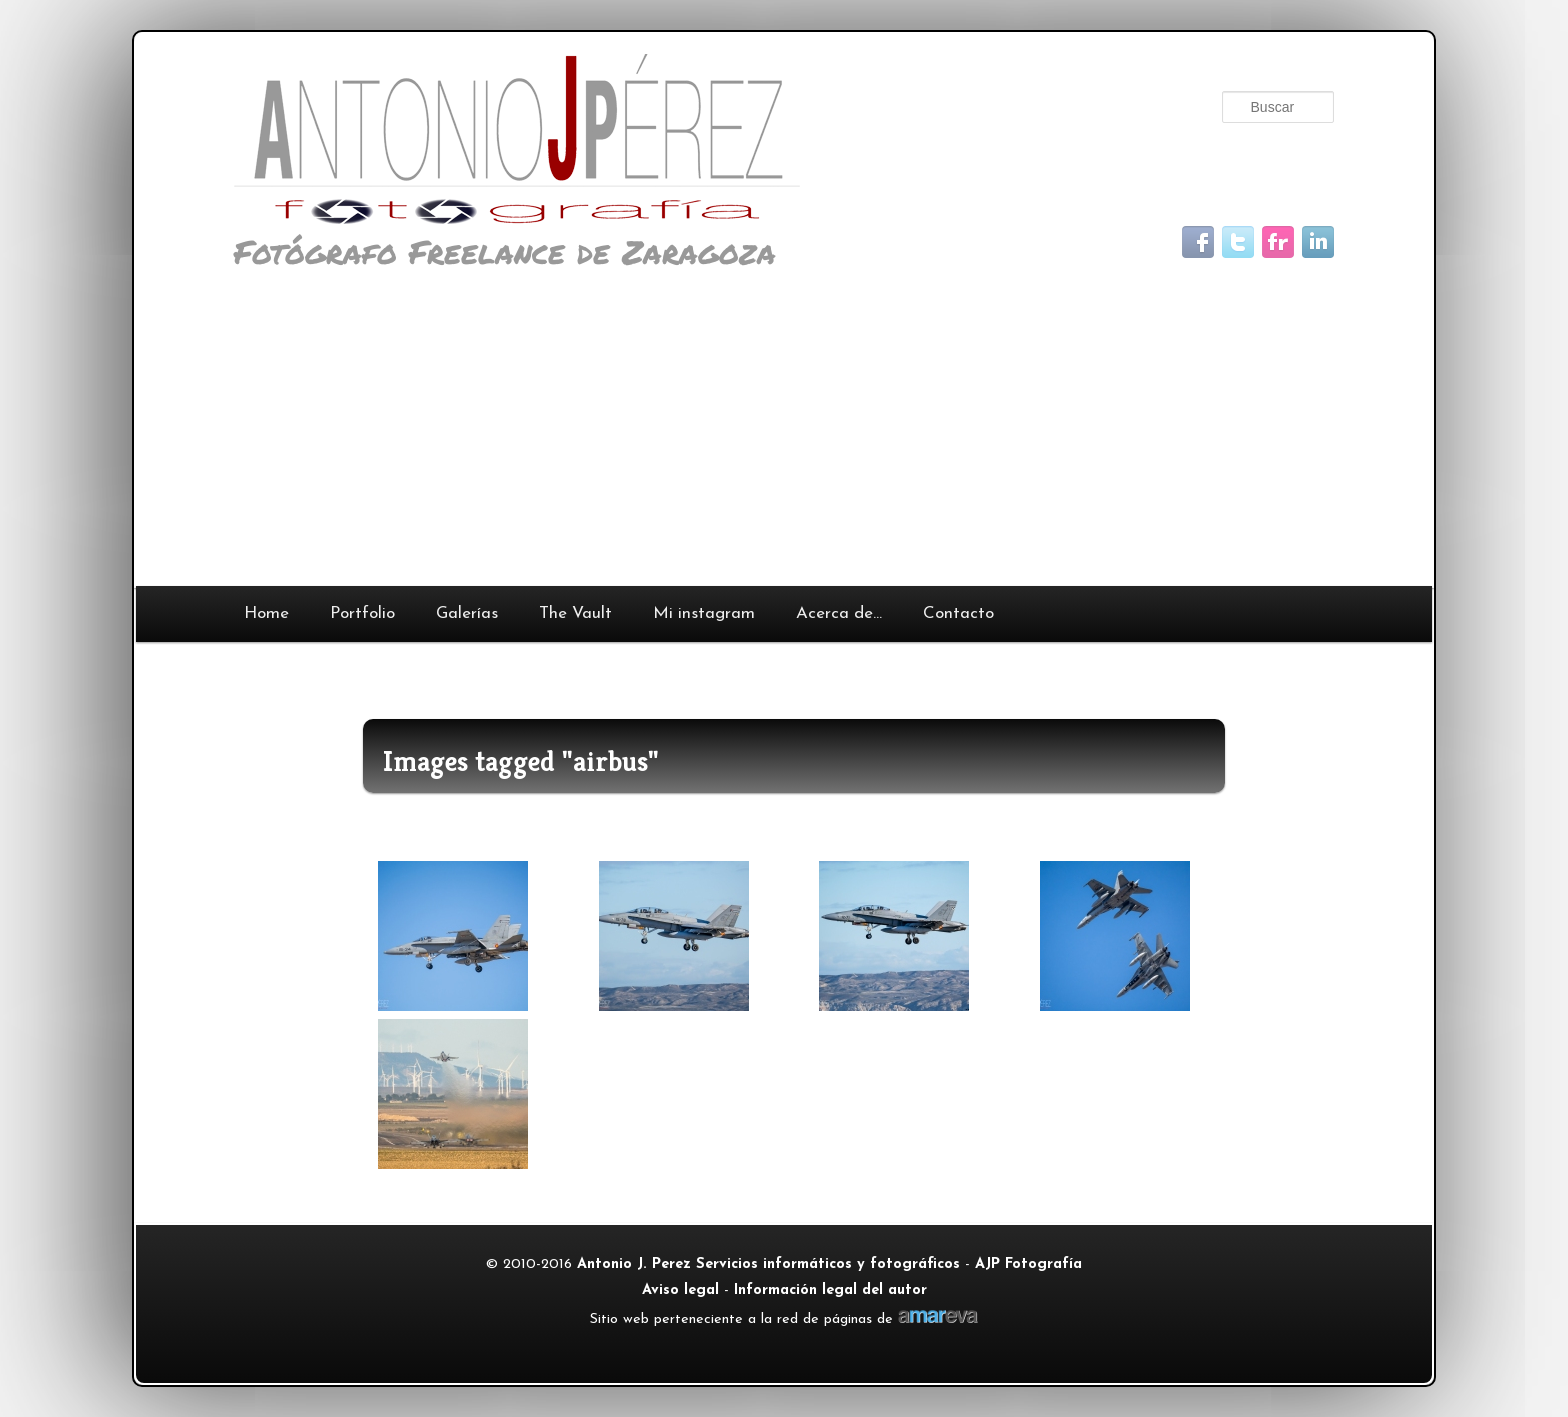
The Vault (575, 613)
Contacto (958, 613)
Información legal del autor (830, 1290)
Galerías (467, 613)
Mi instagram (704, 613)
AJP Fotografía (1028, 1264)
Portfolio (362, 613)
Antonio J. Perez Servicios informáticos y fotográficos (768, 1264)
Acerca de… (839, 613)
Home (266, 613)
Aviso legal (680, 1290)
